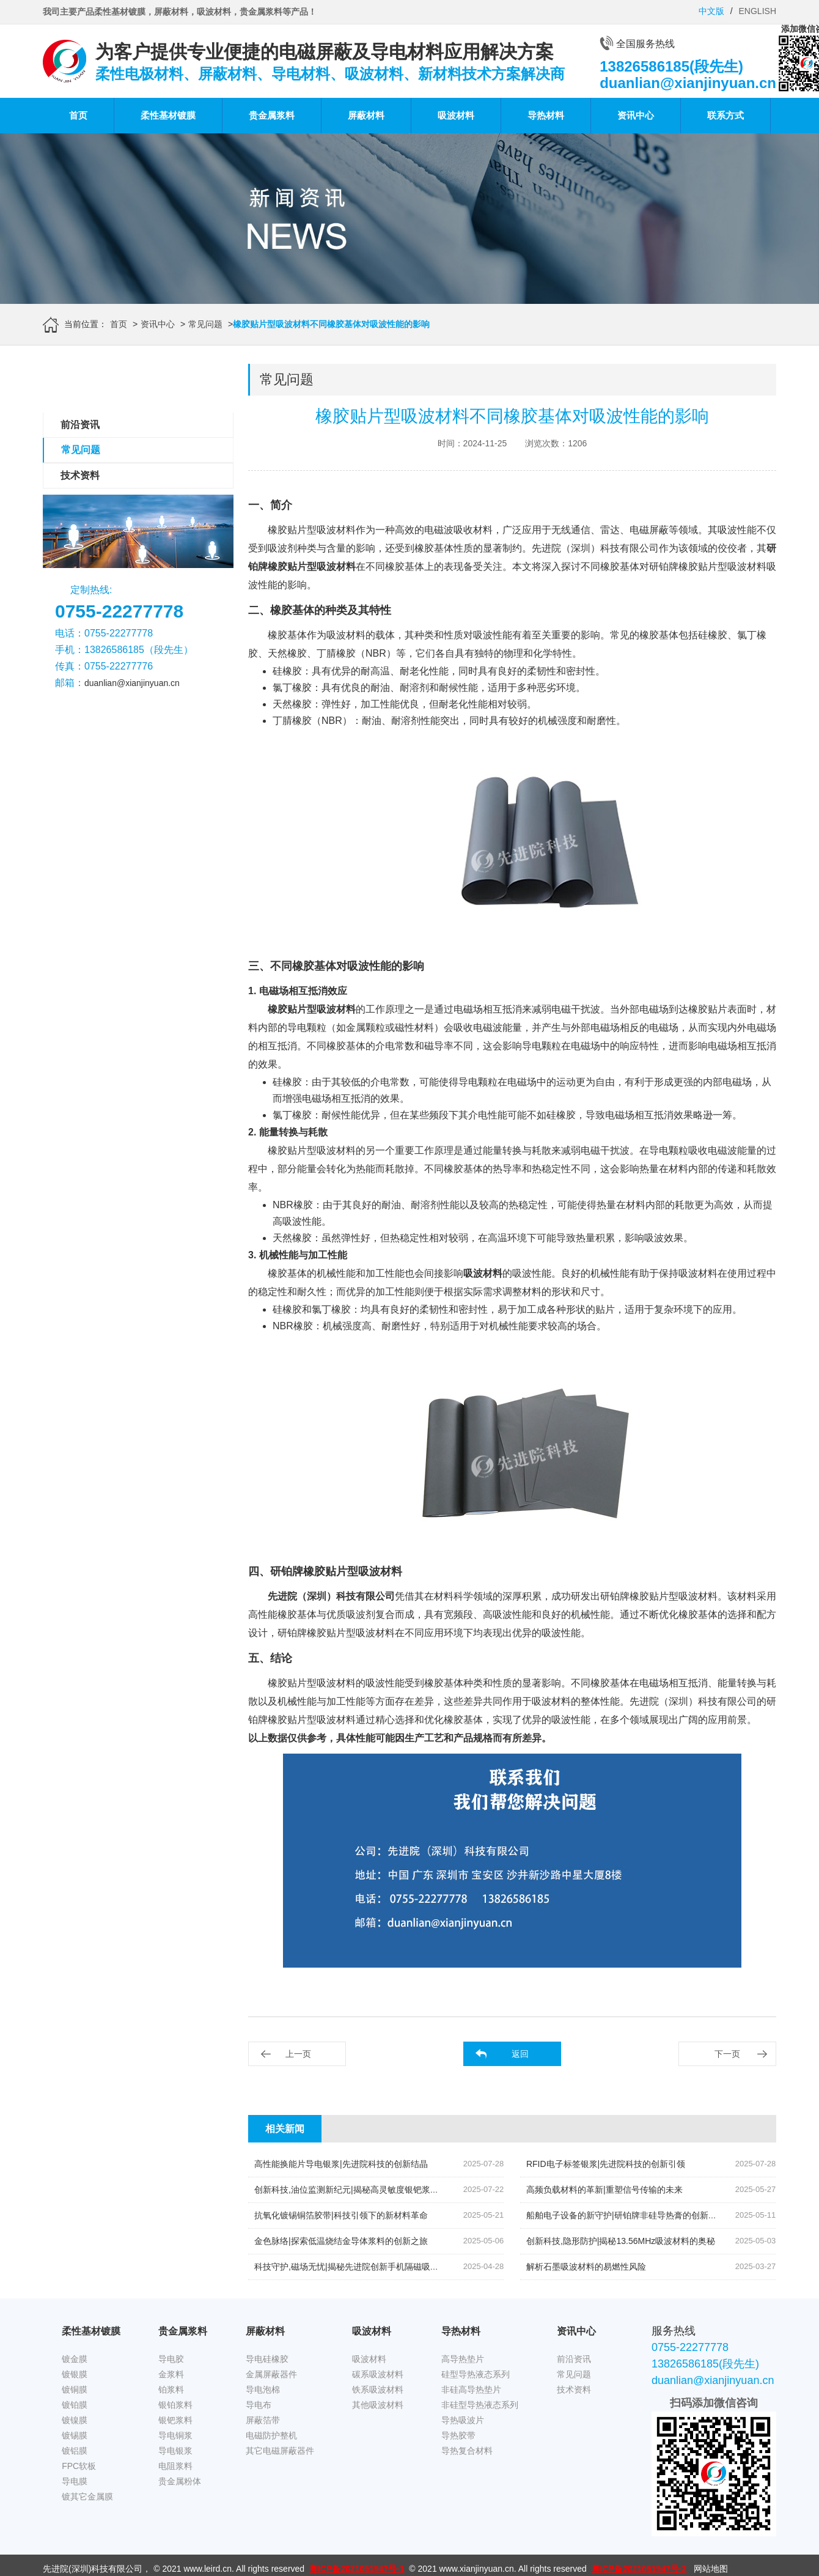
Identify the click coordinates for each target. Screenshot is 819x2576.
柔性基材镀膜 (168, 115)
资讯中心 (635, 115)
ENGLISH (757, 11)
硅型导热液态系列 (475, 2374)
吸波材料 (456, 115)
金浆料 (171, 2374)
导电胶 (171, 2359)
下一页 (727, 2054)
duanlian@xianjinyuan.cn (132, 683)
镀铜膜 (74, 2389)
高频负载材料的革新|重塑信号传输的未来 (604, 2189)
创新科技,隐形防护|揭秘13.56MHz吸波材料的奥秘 (620, 2241)
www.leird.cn (207, 2569)
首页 (78, 115)
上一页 (298, 2054)
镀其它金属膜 (87, 2496)
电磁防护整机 (271, 2435)
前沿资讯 (80, 424)
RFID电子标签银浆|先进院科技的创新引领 (605, 2164)
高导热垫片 (462, 2359)
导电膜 (74, 2481)
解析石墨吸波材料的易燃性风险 (586, 2267)
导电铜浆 (175, 2435)
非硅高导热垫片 (471, 2389)
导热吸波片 (462, 2420)
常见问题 (205, 324)
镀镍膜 (74, 2420)
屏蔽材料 (366, 115)
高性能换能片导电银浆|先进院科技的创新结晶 (341, 2164)
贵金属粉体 (179, 2481)
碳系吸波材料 (377, 2374)
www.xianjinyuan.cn (476, 2569)
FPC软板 (79, 2466)
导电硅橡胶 (267, 2359)
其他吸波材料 (377, 2405)
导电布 (258, 2405)
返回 (520, 2054)
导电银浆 (175, 2451)
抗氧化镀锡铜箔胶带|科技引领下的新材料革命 (341, 2215)
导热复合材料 (467, 2451)
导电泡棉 (263, 2389)
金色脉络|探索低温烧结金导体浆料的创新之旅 (341, 2241)
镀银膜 (74, 2374)
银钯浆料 (175, 2420)
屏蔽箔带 (263, 2420)
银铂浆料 (175, 2405)
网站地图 (711, 2569)
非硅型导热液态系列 (479, 2405)
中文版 (711, 11)
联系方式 (725, 115)
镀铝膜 (74, 2451)
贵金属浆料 (272, 115)
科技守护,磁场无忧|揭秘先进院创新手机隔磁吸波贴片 (355, 2267)
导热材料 (545, 115)
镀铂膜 (74, 2405)
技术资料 (80, 475)
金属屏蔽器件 (271, 2374)
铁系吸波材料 (377, 2389)
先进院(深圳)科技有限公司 (92, 2569)
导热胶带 (458, 2435)
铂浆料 (171, 2389)
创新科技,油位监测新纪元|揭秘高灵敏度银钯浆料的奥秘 (359, 2189)
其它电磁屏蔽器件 (280, 2451)
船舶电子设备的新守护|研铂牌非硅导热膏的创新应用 (625, 2215)
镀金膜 (74, 2359)
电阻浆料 (175, 2466)
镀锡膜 (74, 2435)
